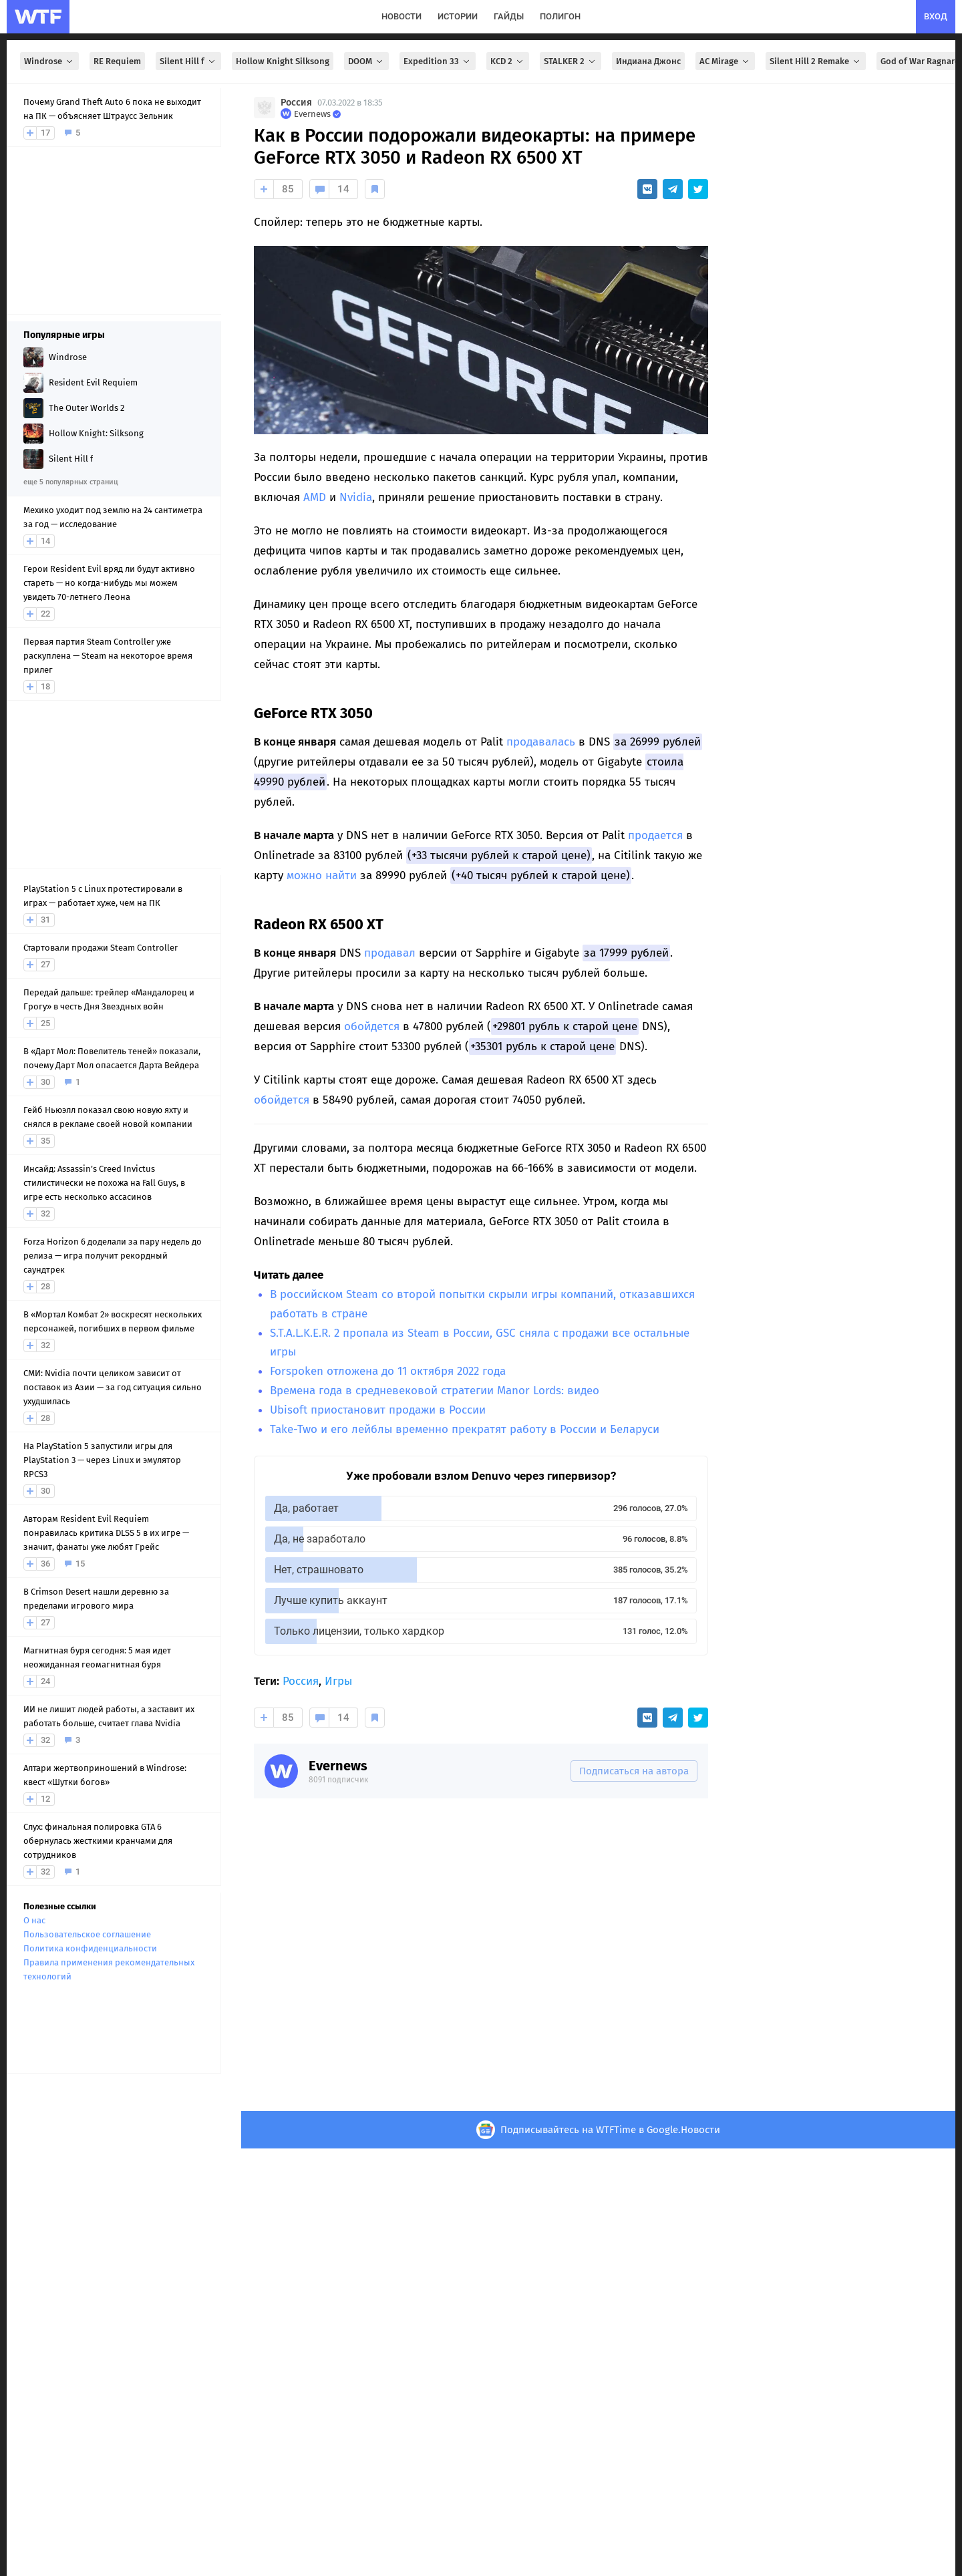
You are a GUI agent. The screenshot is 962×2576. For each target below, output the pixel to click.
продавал (390, 953)
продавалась (540, 742)
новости (401, 16)
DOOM (366, 61)
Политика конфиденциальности (90, 1948)
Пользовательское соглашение (87, 1934)
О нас (34, 1920)
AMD (314, 497)
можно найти (322, 875)
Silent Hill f (188, 61)
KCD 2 (507, 61)
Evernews (338, 1766)
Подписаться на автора (634, 1771)
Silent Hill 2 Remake (816, 61)
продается (655, 835)
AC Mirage (725, 61)
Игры (338, 1681)
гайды (509, 16)
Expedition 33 (438, 61)
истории (458, 16)
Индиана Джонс (648, 61)
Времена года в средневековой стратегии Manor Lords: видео (434, 1391)
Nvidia (355, 497)
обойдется (371, 1026)
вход (935, 16)
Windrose (49, 61)
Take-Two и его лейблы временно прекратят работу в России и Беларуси (464, 1429)
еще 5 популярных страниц (70, 482)
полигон (560, 16)
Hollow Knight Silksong (282, 61)
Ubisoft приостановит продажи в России (378, 1410)
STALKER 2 (570, 61)
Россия (296, 102)
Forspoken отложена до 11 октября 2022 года (388, 1371)
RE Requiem (117, 61)
